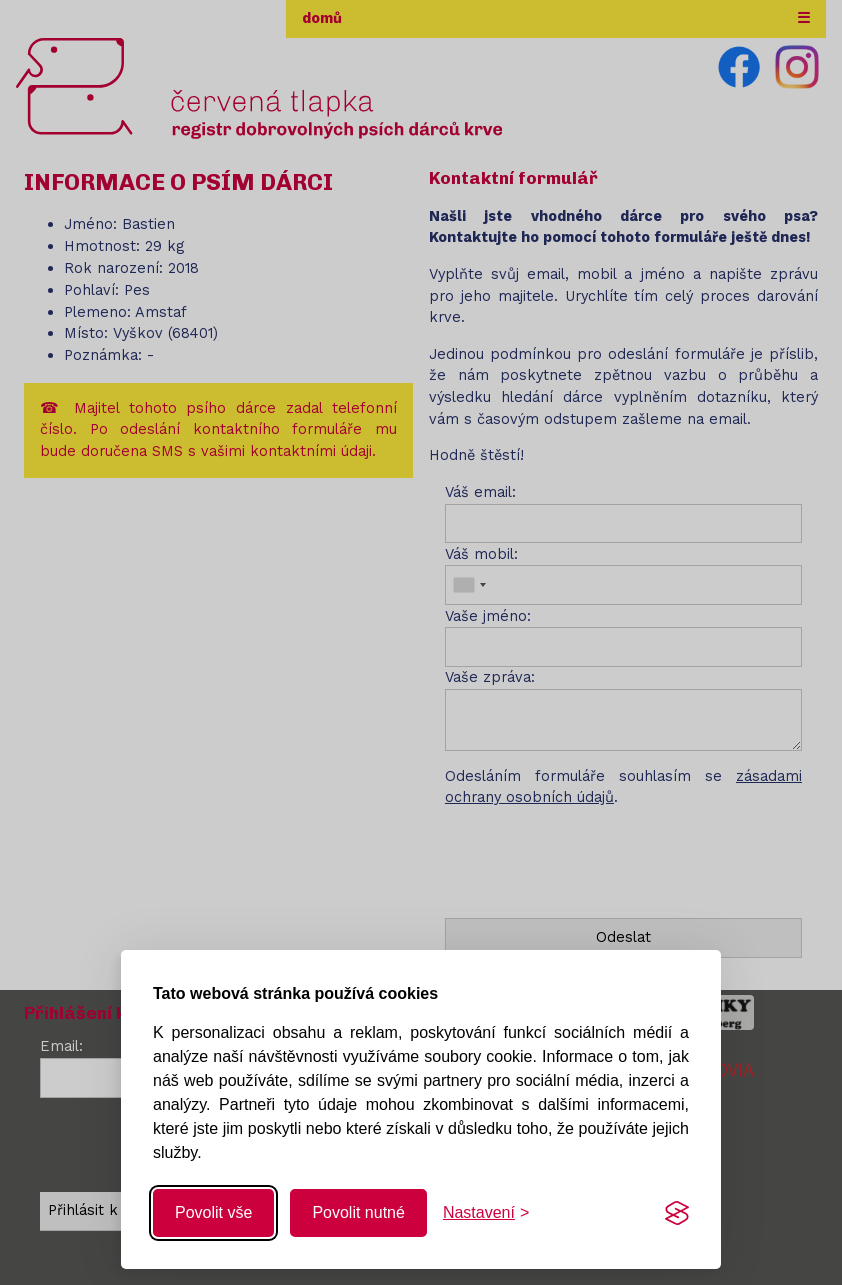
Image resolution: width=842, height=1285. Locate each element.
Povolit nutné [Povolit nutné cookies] (358, 1212)
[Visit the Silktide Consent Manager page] (677, 1213)
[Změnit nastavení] (486, 1213)
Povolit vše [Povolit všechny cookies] (213, 1212)
